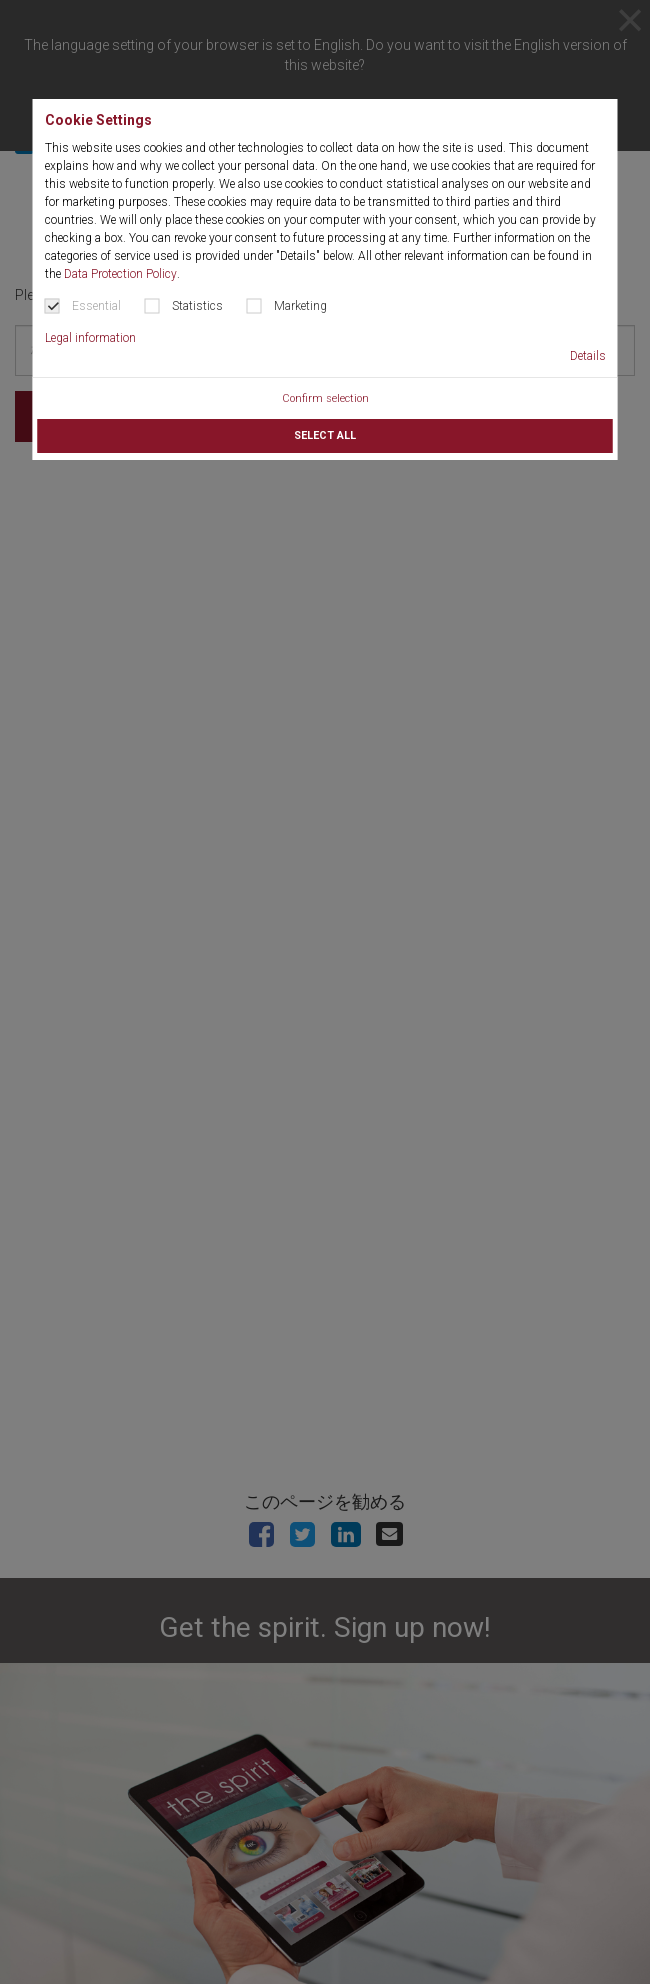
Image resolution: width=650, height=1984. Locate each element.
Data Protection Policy (120, 274)
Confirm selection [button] (325, 398)
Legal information (90, 338)
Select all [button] (325, 435)
